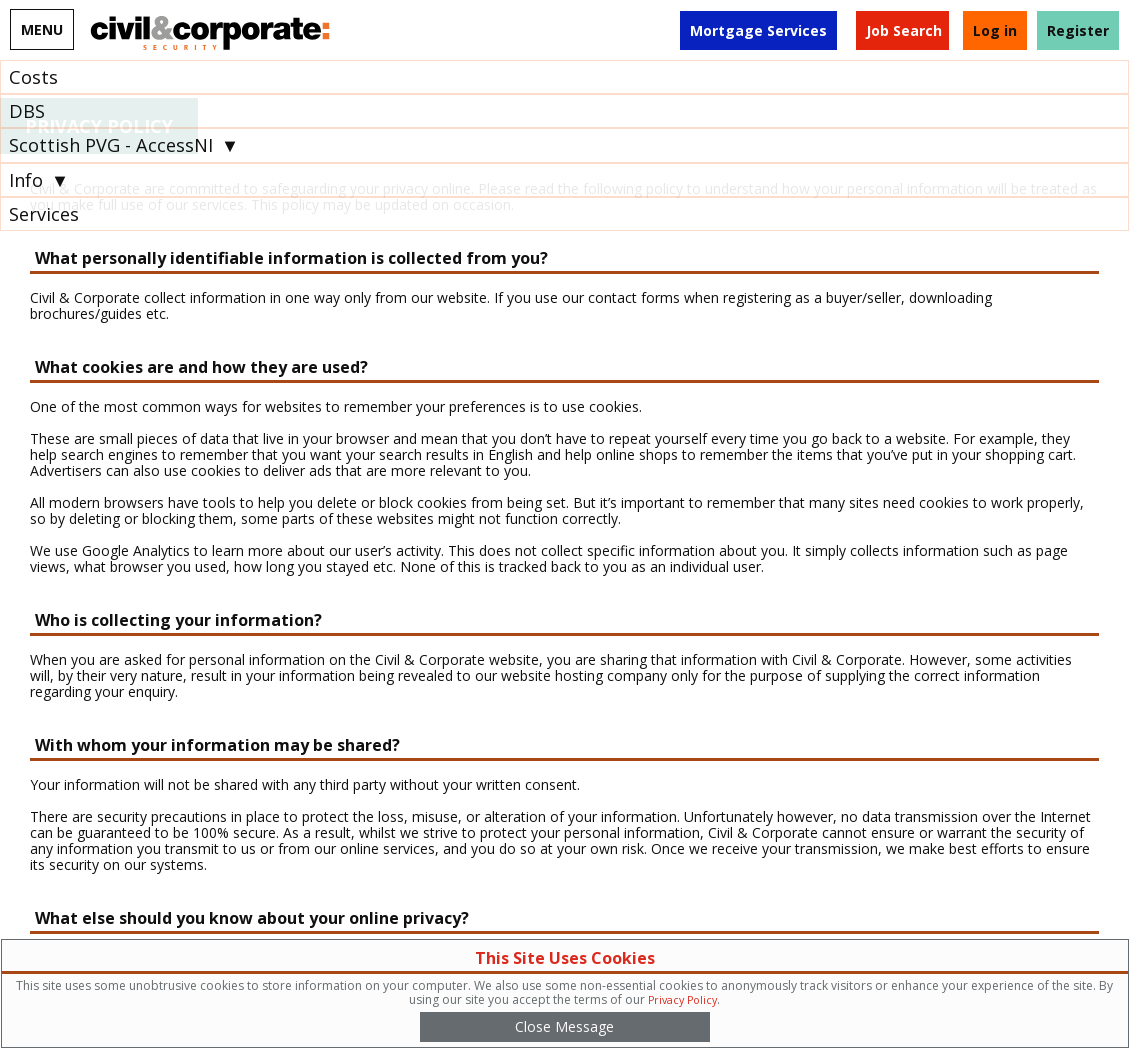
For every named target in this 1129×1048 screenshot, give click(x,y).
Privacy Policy (682, 1000)
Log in (995, 30)
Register (1078, 30)
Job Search (904, 30)
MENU (42, 29)
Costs (33, 77)
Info (26, 180)
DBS (27, 111)
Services (44, 214)
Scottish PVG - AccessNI (111, 145)
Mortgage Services (758, 30)
